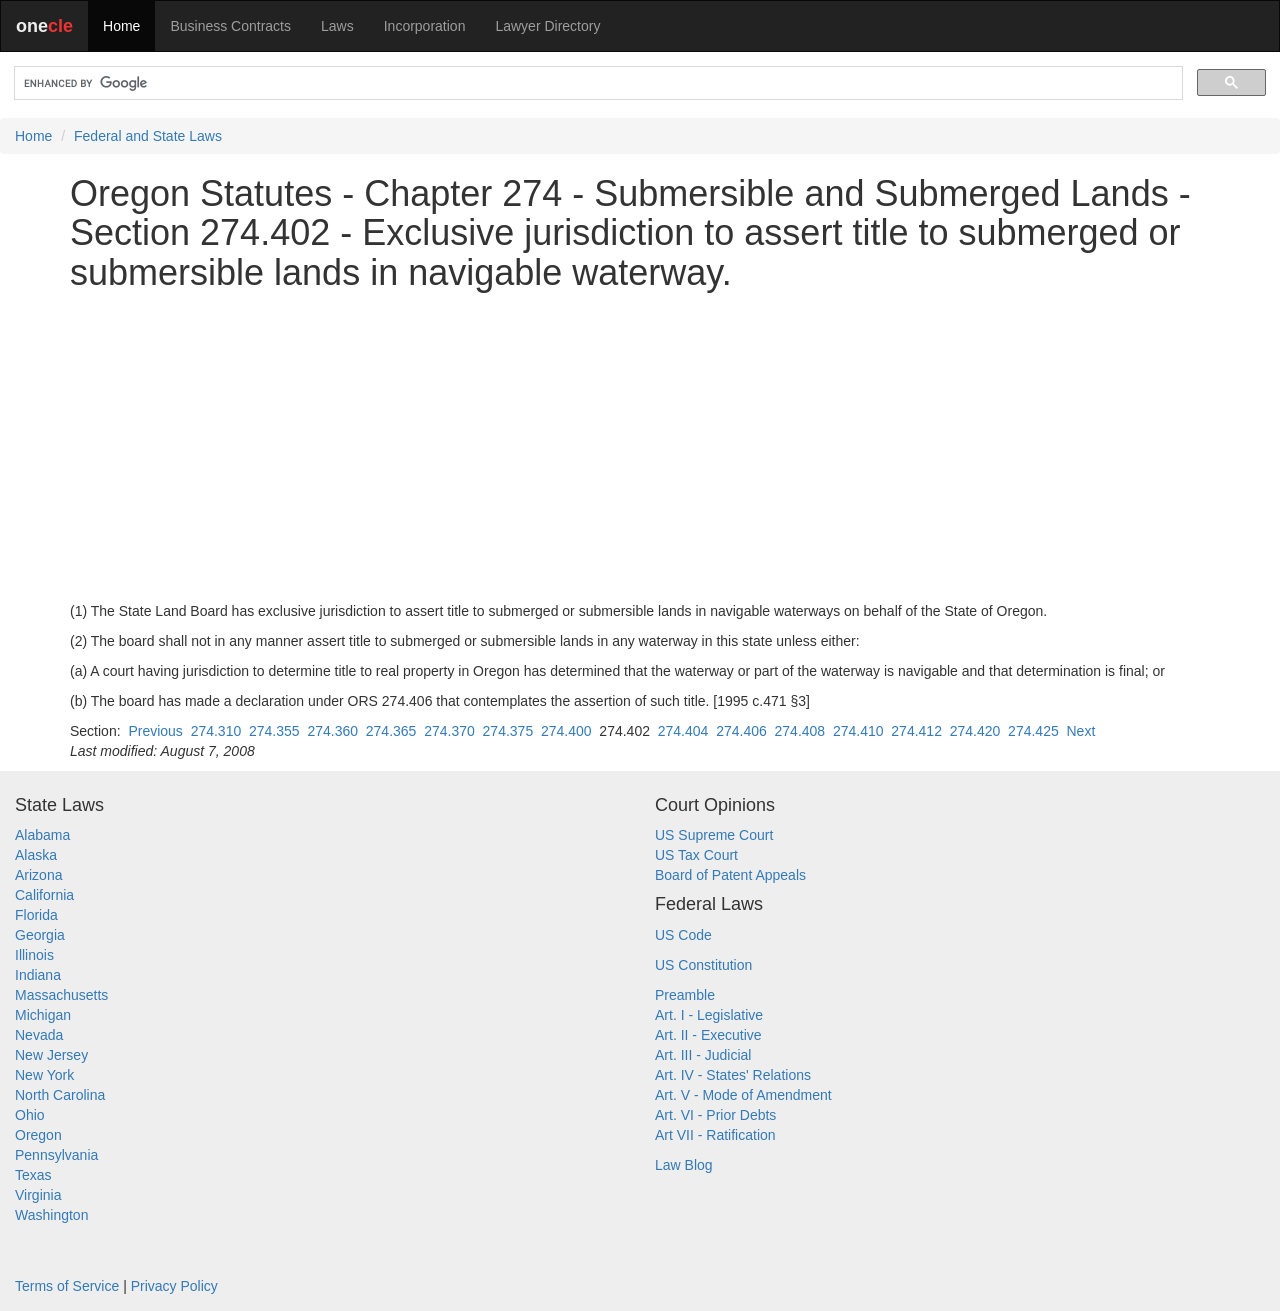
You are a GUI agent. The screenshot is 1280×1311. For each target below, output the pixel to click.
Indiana (38, 975)
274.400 (566, 731)
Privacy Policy (174, 1286)
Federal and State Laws (148, 136)
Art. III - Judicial (703, 1055)
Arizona (38, 875)
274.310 (216, 731)
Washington (51, 1215)
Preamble (685, 995)
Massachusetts (61, 995)
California (44, 895)
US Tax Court (696, 855)
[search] (596, 83)
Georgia (40, 935)
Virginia (38, 1195)
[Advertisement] (640, 447)
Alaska (36, 855)
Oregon (38, 1135)
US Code (683, 935)
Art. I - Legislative (709, 1015)
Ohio (30, 1115)
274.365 (391, 731)
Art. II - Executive (708, 1035)
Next (1080, 731)
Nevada (39, 1035)
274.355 (274, 731)
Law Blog (684, 1165)
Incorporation (425, 26)
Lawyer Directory (547, 26)
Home (121, 26)
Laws (337, 26)
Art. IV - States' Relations (733, 1075)
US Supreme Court (714, 835)
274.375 (508, 731)
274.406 (741, 731)
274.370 (449, 731)
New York (44, 1075)
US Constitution (703, 965)
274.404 (683, 731)
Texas (33, 1175)
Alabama (42, 835)
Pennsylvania (56, 1155)
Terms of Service (67, 1286)
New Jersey (51, 1055)
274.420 (975, 731)
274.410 (858, 731)
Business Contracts (230, 26)
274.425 (1033, 731)
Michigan (43, 1015)
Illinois (34, 955)
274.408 (800, 731)
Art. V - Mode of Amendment (743, 1095)
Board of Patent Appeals (730, 875)
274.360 (332, 731)
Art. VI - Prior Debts (715, 1115)
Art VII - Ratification (715, 1135)
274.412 (916, 731)
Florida (36, 915)
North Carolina (60, 1095)
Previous (155, 731)
